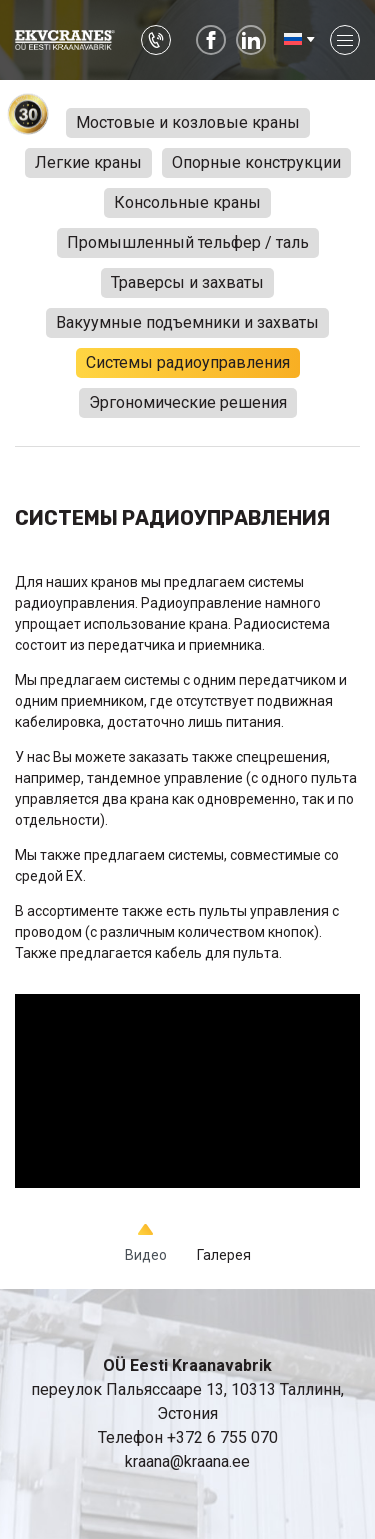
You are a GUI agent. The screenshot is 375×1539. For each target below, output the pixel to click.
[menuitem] (298, 40)
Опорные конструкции (256, 162)
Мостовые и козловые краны (188, 122)
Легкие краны (88, 162)
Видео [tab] (146, 1254)
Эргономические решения (188, 402)
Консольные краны (187, 202)
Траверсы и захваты (187, 282)
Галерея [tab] (224, 1254)
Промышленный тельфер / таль (188, 242)
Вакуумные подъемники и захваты (187, 322)
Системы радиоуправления (188, 362)
